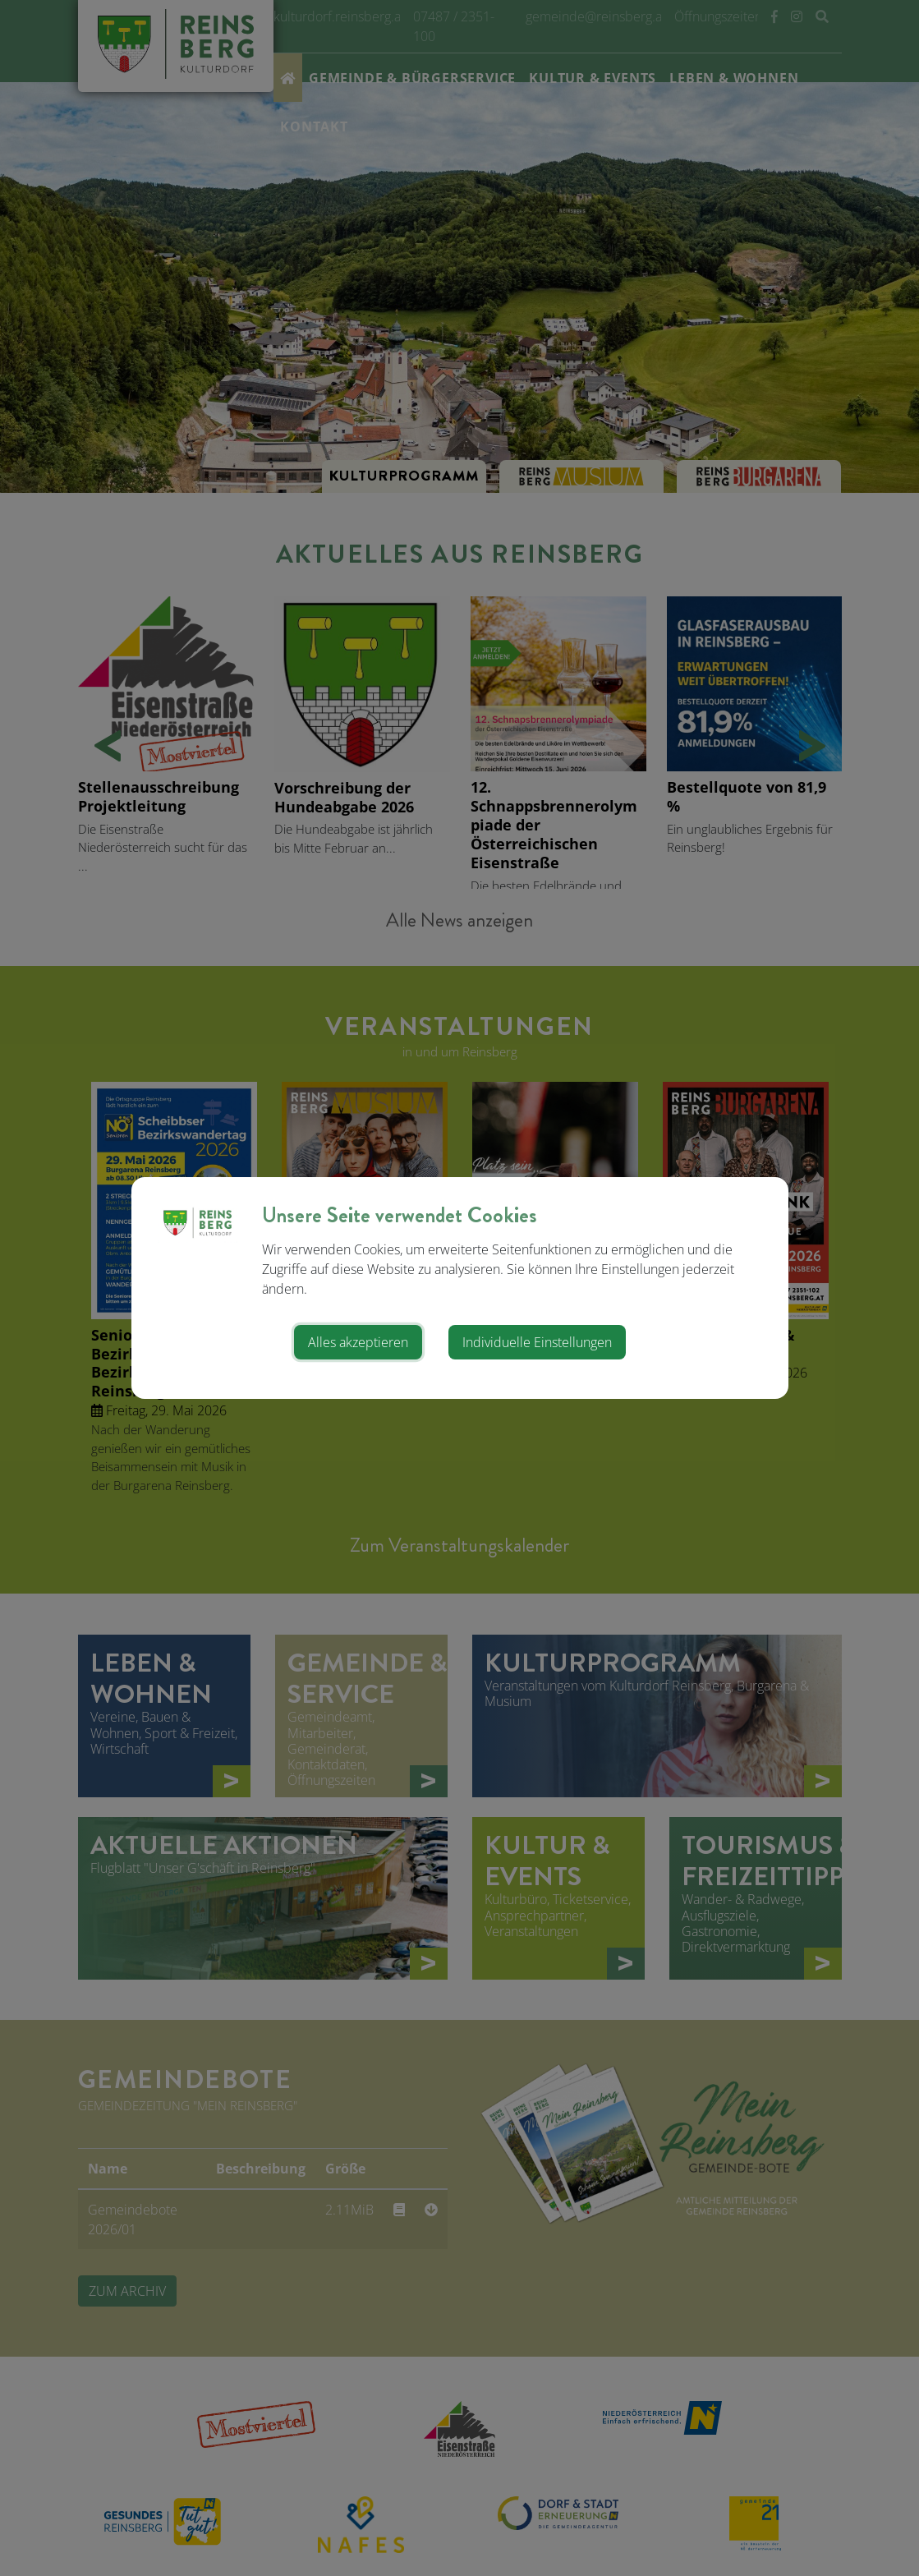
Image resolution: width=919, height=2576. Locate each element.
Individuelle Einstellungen (537, 1342)
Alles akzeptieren (358, 1342)
